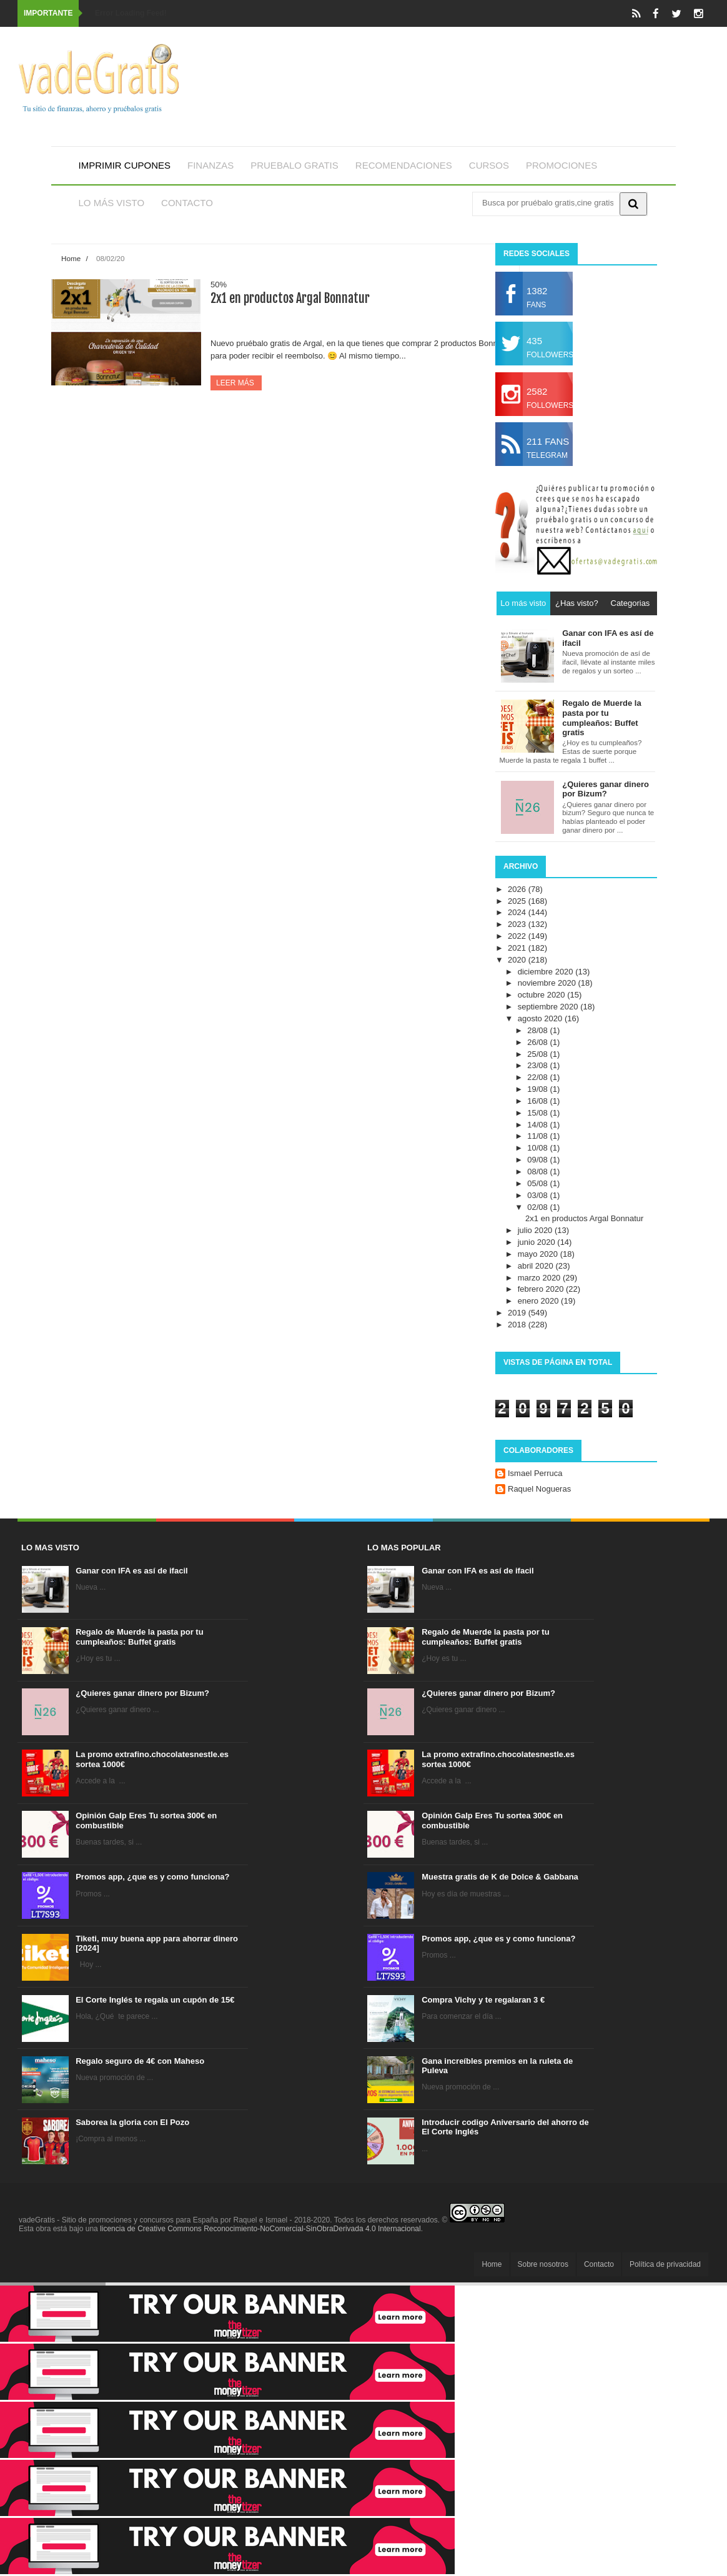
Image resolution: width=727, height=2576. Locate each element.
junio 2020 (538, 1242)
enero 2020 (539, 1300)
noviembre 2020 (548, 983)
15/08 (538, 1112)
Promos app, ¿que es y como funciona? (152, 1876)
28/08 (538, 1030)
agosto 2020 (541, 1018)
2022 (518, 936)
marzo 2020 (540, 1277)
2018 (518, 1324)
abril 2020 (537, 1266)
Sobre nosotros (543, 2264)
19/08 (538, 1089)
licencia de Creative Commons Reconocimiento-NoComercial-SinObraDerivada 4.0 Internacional (260, 2228)
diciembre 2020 (547, 971)
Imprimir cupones (125, 165)
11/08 (538, 1136)
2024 (518, 912)
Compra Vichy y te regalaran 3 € (483, 1999)
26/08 (538, 1042)
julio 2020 (536, 1230)
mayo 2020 (539, 1254)
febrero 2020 (542, 1289)
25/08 (538, 1054)
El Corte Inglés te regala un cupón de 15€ (155, 1999)
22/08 (538, 1077)
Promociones (561, 165)
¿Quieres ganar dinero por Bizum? (142, 1693)
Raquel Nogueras (539, 1489)
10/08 (538, 1147)
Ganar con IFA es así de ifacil (131, 1570)
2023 (518, 924)
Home (71, 258)
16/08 (538, 1101)
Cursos (489, 165)
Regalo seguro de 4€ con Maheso (140, 2061)
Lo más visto (112, 202)
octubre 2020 (543, 994)
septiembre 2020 (549, 1006)
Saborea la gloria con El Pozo (132, 2122)
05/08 (538, 1183)
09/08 (538, 1159)
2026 (518, 889)
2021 (518, 948)
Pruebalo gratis (294, 165)
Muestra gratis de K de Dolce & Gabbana (500, 1876)
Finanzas (210, 165)
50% (218, 284)
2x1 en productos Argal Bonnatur (290, 298)
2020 (518, 959)
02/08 (538, 1207)
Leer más (236, 383)
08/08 (538, 1171)
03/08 (538, 1195)
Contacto (187, 202)
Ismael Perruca (535, 1473)
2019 (518, 1312)
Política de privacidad (665, 2264)
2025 (518, 901)
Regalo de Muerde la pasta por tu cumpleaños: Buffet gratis (139, 1637)
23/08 (538, 1065)
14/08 (538, 1124)
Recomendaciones (403, 165)
